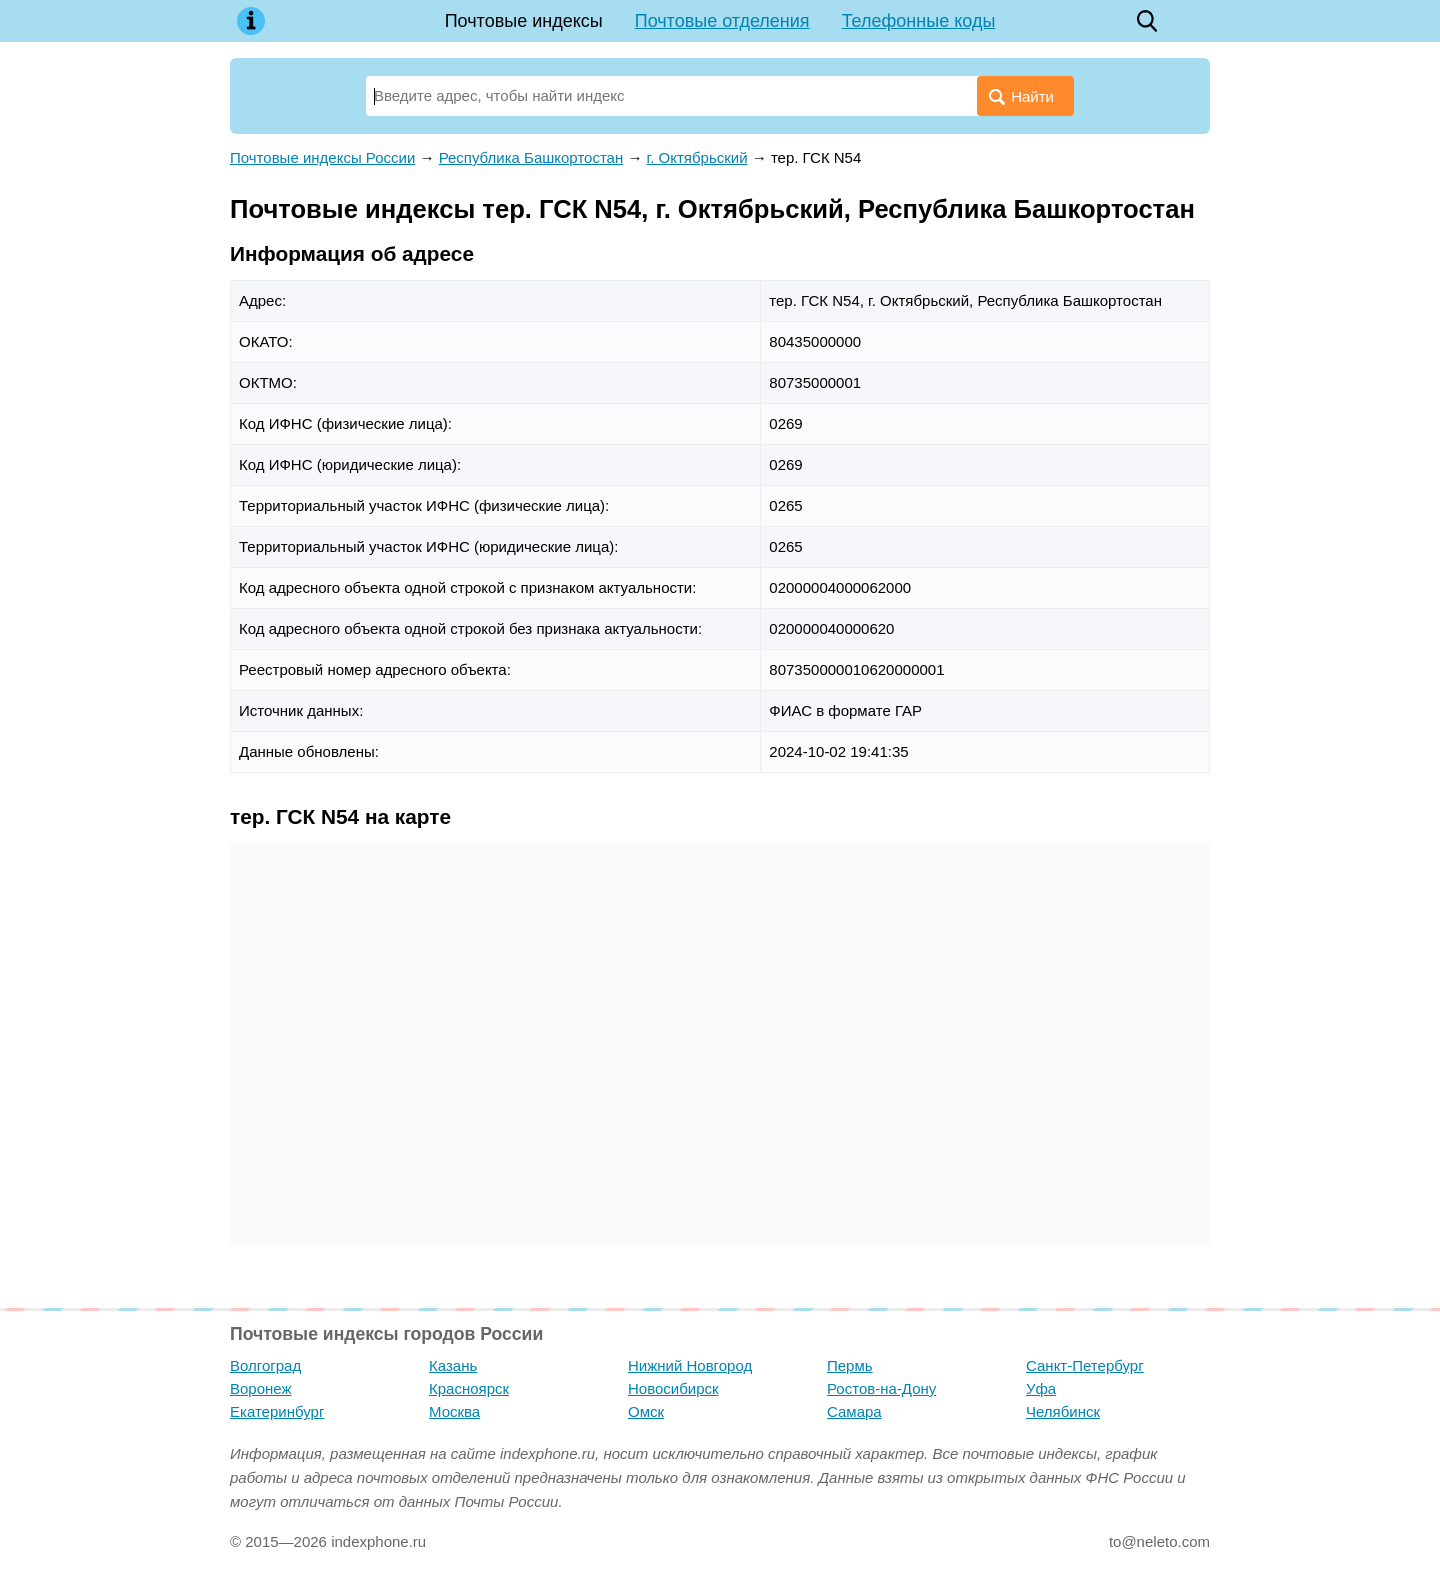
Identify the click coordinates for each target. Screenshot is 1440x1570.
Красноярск (469, 1388)
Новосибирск (673, 1388)
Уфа (1041, 1388)
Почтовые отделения (722, 21)
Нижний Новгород (690, 1365)
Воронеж (261, 1388)
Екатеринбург (277, 1411)
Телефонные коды (919, 21)
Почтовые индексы (524, 21)
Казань (453, 1365)
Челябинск (1063, 1411)
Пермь (850, 1365)
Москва (454, 1411)
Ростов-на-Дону (881, 1388)
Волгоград (265, 1365)
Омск (646, 1411)
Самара (854, 1411)
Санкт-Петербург (1085, 1365)
